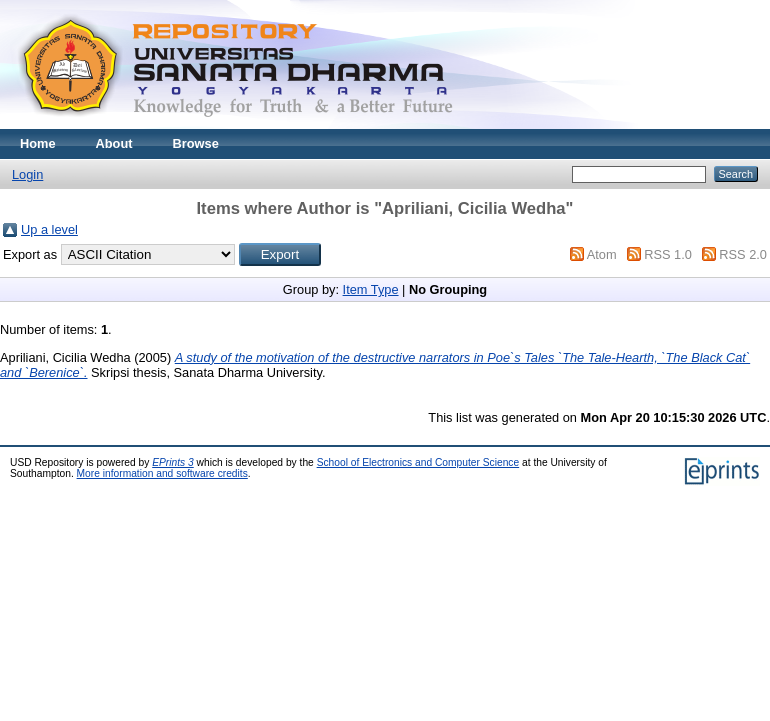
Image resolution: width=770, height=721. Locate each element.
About (114, 143)
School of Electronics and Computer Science (418, 462)
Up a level (49, 229)
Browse (196, 143)
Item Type (371, 289)
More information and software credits (162, 473)
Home (38, 143)
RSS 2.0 (743, 254)
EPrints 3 (173, 462)
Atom (602, 254)
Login (27, 174)
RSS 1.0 (668, 254)
